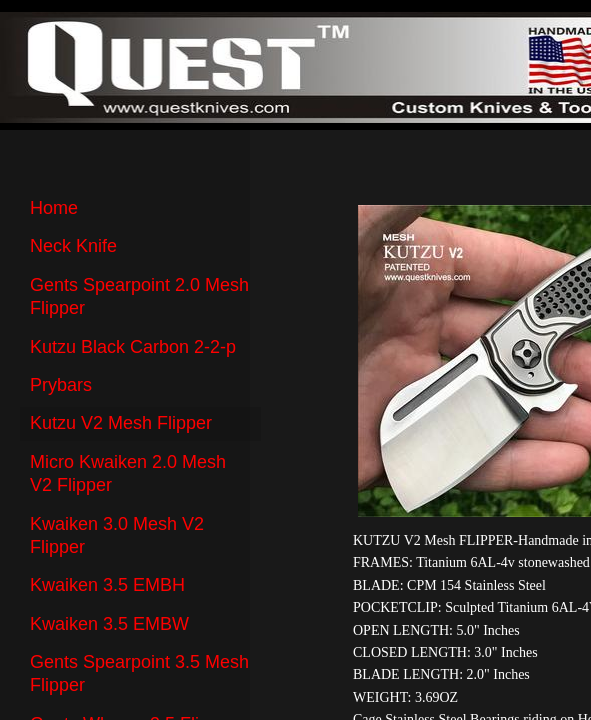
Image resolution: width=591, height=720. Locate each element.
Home (54, 208)
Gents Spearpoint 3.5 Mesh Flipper (139, 673)
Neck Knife (73, 246)
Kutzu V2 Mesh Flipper (121, 423)
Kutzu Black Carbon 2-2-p (133, 347)
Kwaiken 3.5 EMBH (107, 585)
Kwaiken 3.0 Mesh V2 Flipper (117, 535)
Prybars (61, 385)
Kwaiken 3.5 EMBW (109, 624)
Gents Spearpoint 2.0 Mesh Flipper (139, 296)
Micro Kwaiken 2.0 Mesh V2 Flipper (128, 473)
